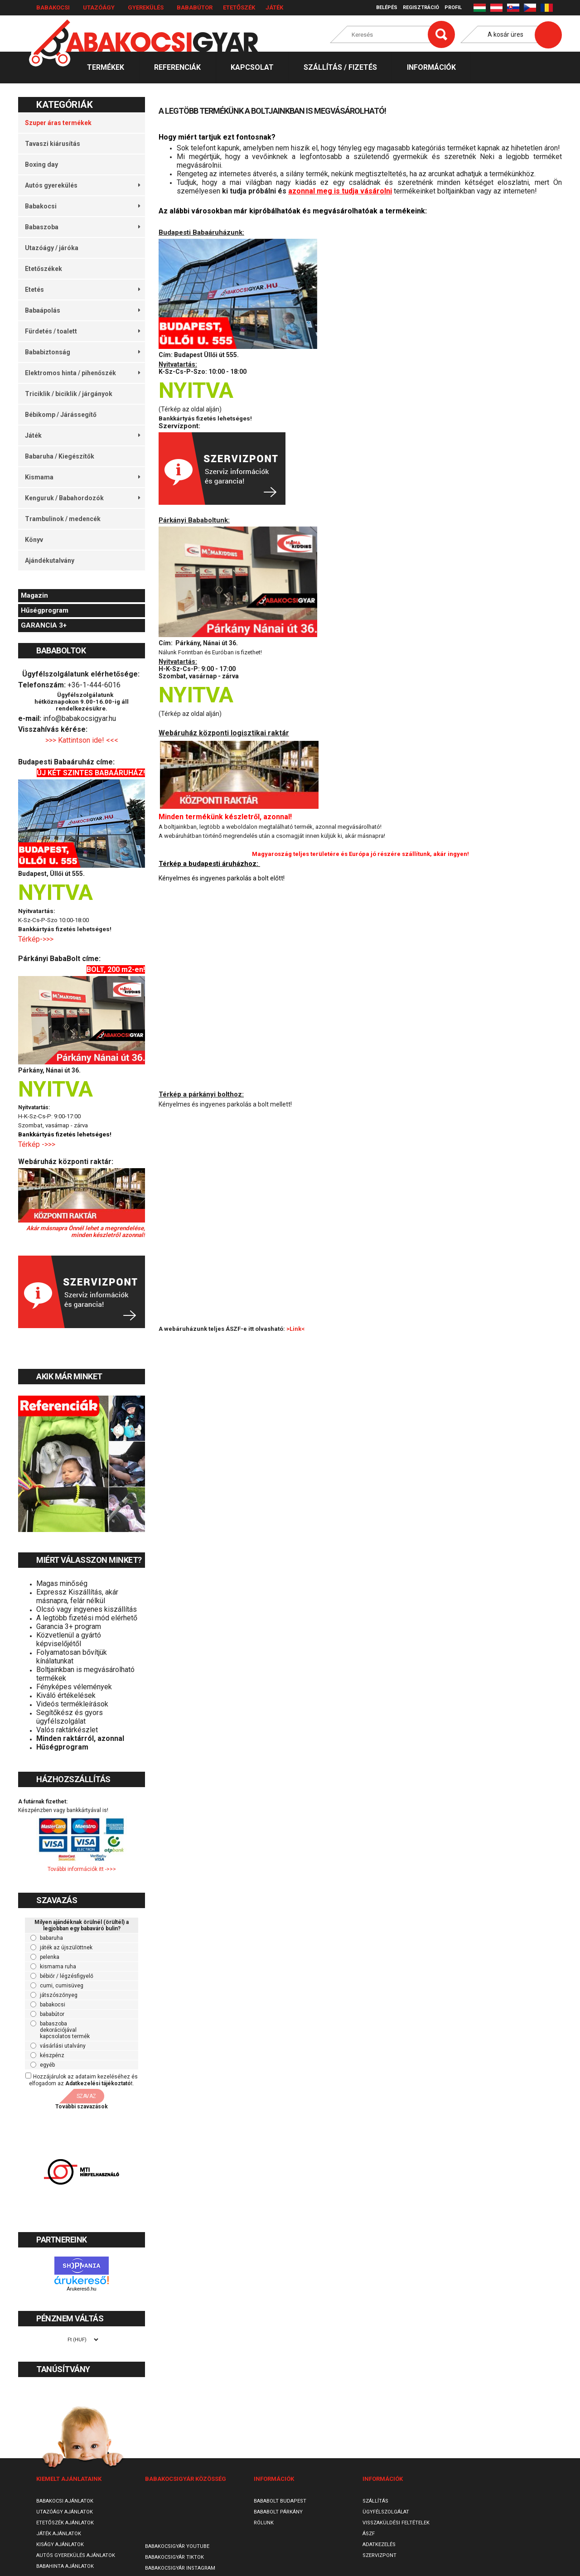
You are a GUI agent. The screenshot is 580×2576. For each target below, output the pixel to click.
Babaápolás (82, 310)
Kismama (82, 477)
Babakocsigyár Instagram (180, 2568)
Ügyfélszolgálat (385, 2512)
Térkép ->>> (37, 1144)
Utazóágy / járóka (51, 247)
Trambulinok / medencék (63, 518)
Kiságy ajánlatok (60, 2544)
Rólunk (264, 2523)
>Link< (295, 1328)
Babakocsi (53, 7)
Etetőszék (239, 7)
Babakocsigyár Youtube (177, 2546)
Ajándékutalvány (49, 560)
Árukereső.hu (81, 2288)
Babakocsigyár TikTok (174, 2557)
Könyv (34, 539)
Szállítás (375, 2501)
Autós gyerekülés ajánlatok (75, 2555)
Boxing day (41, 164)
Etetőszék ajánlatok (65, 2523)
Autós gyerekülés (82, 185)
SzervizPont (379, 2555)
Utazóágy (99, 7)
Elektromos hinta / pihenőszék (82, 373)
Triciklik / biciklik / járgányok (68, 393)
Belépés (386, 7)
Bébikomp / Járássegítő (61, 414)
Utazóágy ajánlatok (64, 2512)
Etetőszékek (43, 268)
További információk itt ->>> (82, 1869)
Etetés (82, 289)
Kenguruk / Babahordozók (82, 498)
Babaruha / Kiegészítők (59, 456)
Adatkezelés (379, 2544)
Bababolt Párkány (278, 2512)
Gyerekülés (146, 7)
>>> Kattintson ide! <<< (81, 740)
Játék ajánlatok (58, 2534)
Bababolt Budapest (280, 2501)
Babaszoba (82, 227)
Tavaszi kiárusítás (52, 143)
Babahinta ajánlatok (65, 2566)
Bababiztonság (82, 352)
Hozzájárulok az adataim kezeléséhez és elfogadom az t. (83, 2080)
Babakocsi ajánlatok (64, 2501)
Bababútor (195, 7)
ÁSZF (368, 2534)
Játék (274, 7)
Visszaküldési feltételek (396, 2523)
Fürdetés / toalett (82, 331)
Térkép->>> (36, 939)
